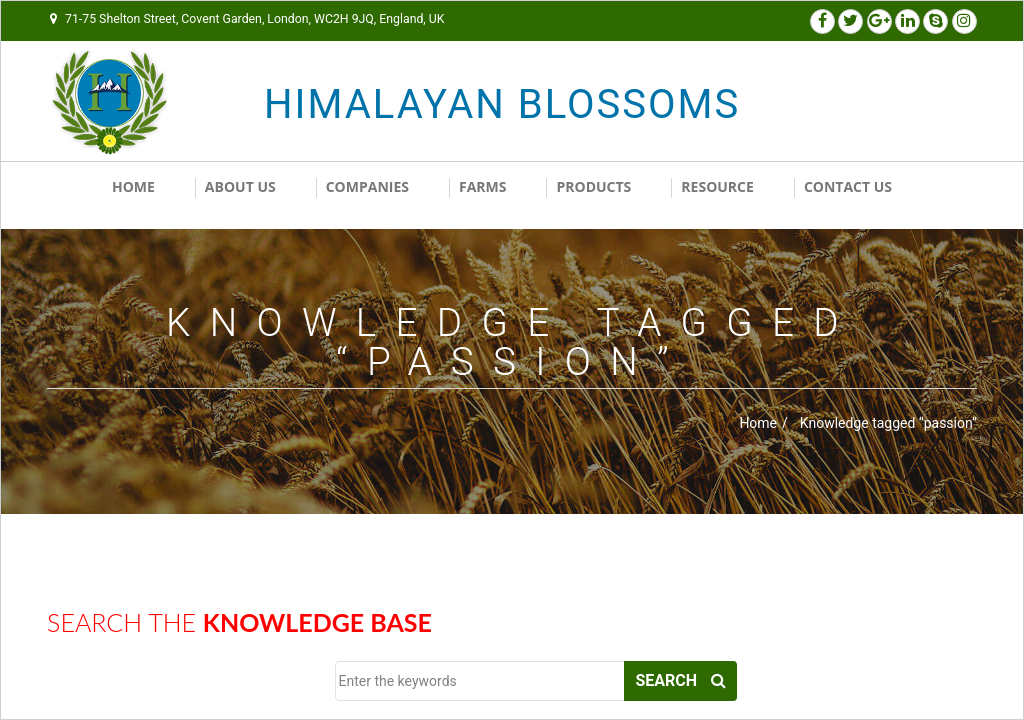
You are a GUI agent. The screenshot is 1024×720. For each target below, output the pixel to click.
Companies (367, 192)
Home (133, 192)
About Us (240, 192)
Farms (483, 192)
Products (593, 192)
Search (680, 689)
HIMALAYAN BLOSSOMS (425, 104)
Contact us (848, 192)
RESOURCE (717, 192)
